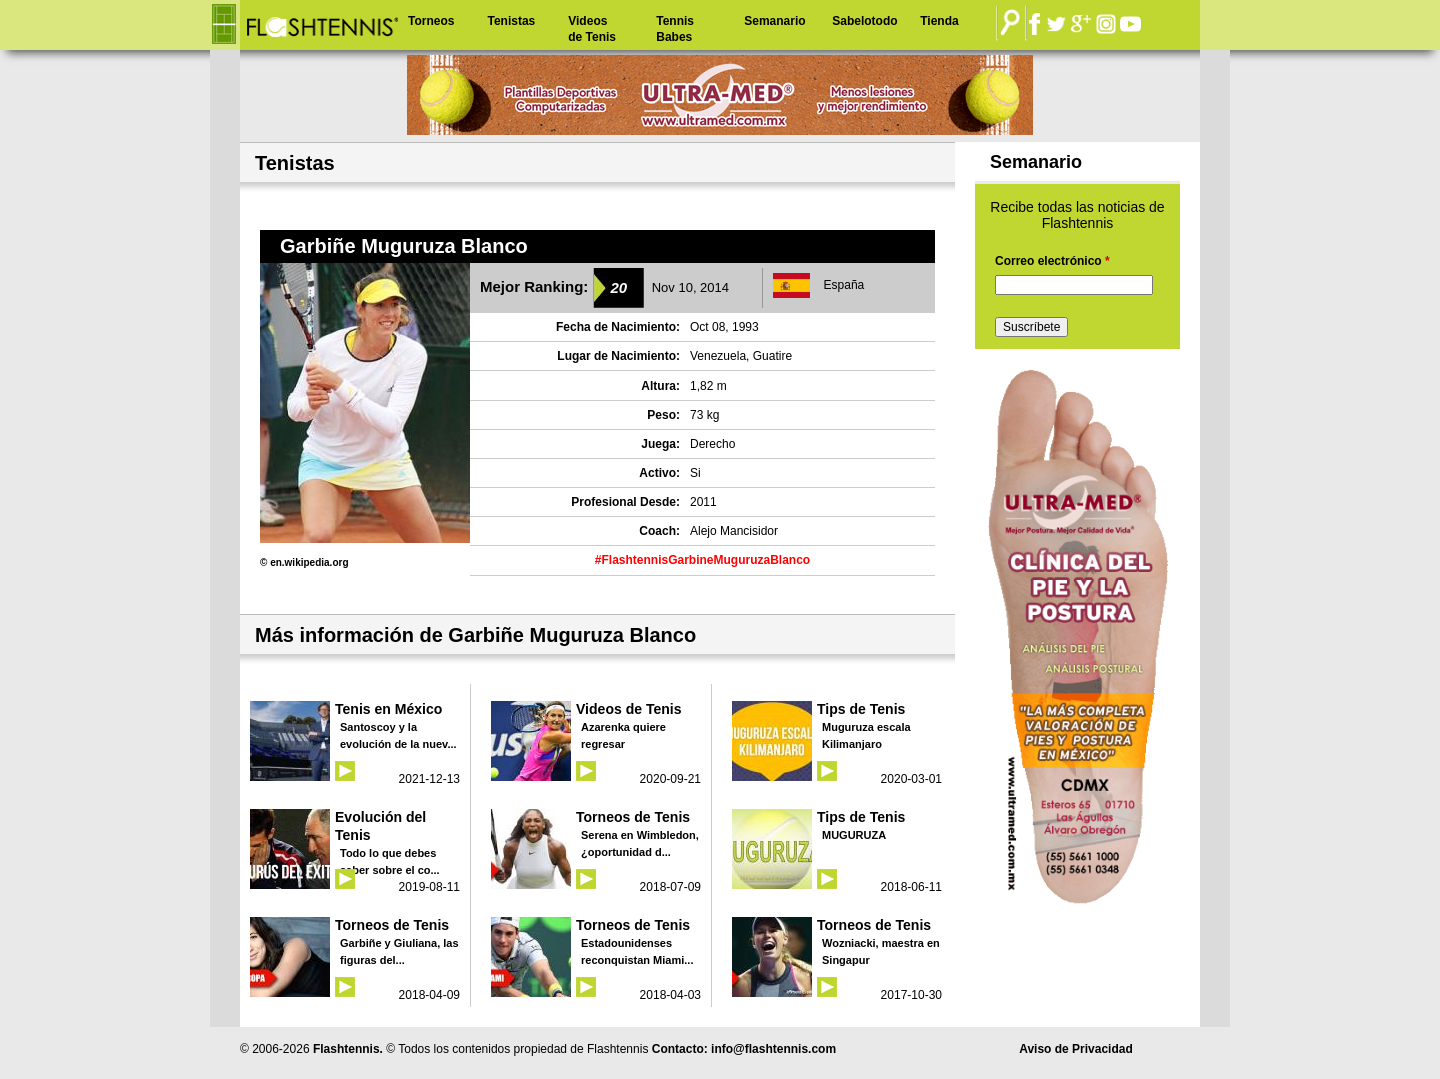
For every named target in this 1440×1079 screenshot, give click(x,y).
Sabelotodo (864, 21)
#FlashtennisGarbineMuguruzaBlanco (702, 560)
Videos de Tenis (592, 29)
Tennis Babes (675, 29)
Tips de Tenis (861, 709)
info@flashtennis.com (773, 1049)
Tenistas (511, 21)
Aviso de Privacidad (1076, 1049)
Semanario (774, 21)
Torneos (431, 21)
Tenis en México (388, 709)
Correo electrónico (1052, 261)
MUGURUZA (854, 835)
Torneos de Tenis (633, 817)
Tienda (939, 21)
